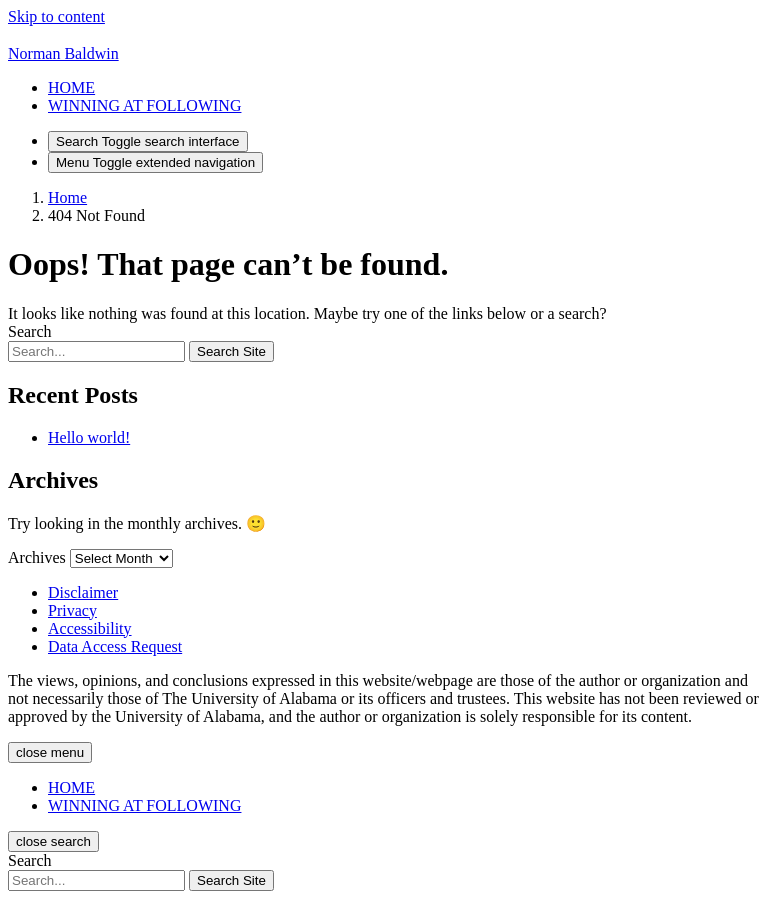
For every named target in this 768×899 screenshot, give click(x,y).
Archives (37, 557)
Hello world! (89, 437)
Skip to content (56, 16)
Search (30, 331)
